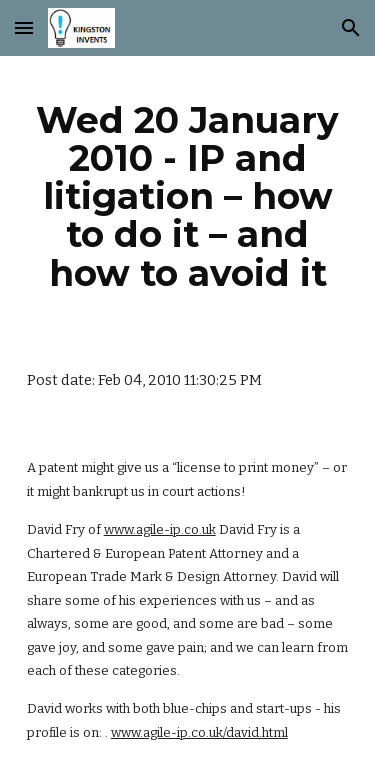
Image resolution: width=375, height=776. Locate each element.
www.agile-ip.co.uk (160, 529)
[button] (24, 27)
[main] (188, 196)
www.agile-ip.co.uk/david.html (199, 732)
